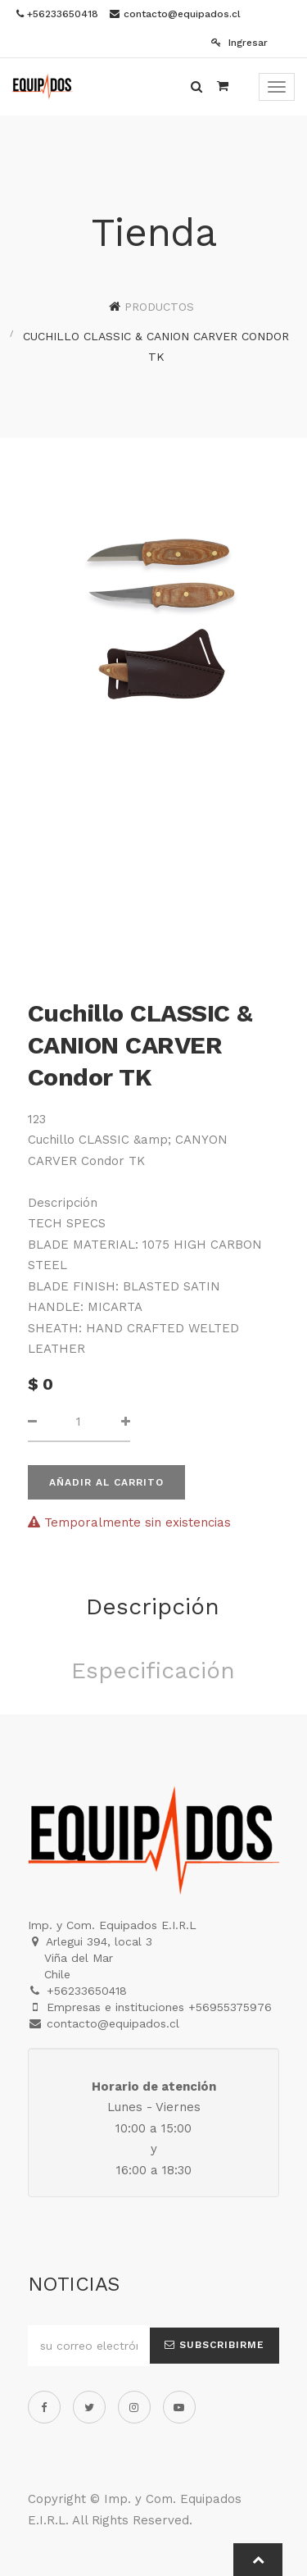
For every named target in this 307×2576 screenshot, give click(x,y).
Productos (159, 306)
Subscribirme (214, 2345)
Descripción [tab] (152, 1606)
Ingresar (239, 42)
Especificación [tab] (153, 1670)
